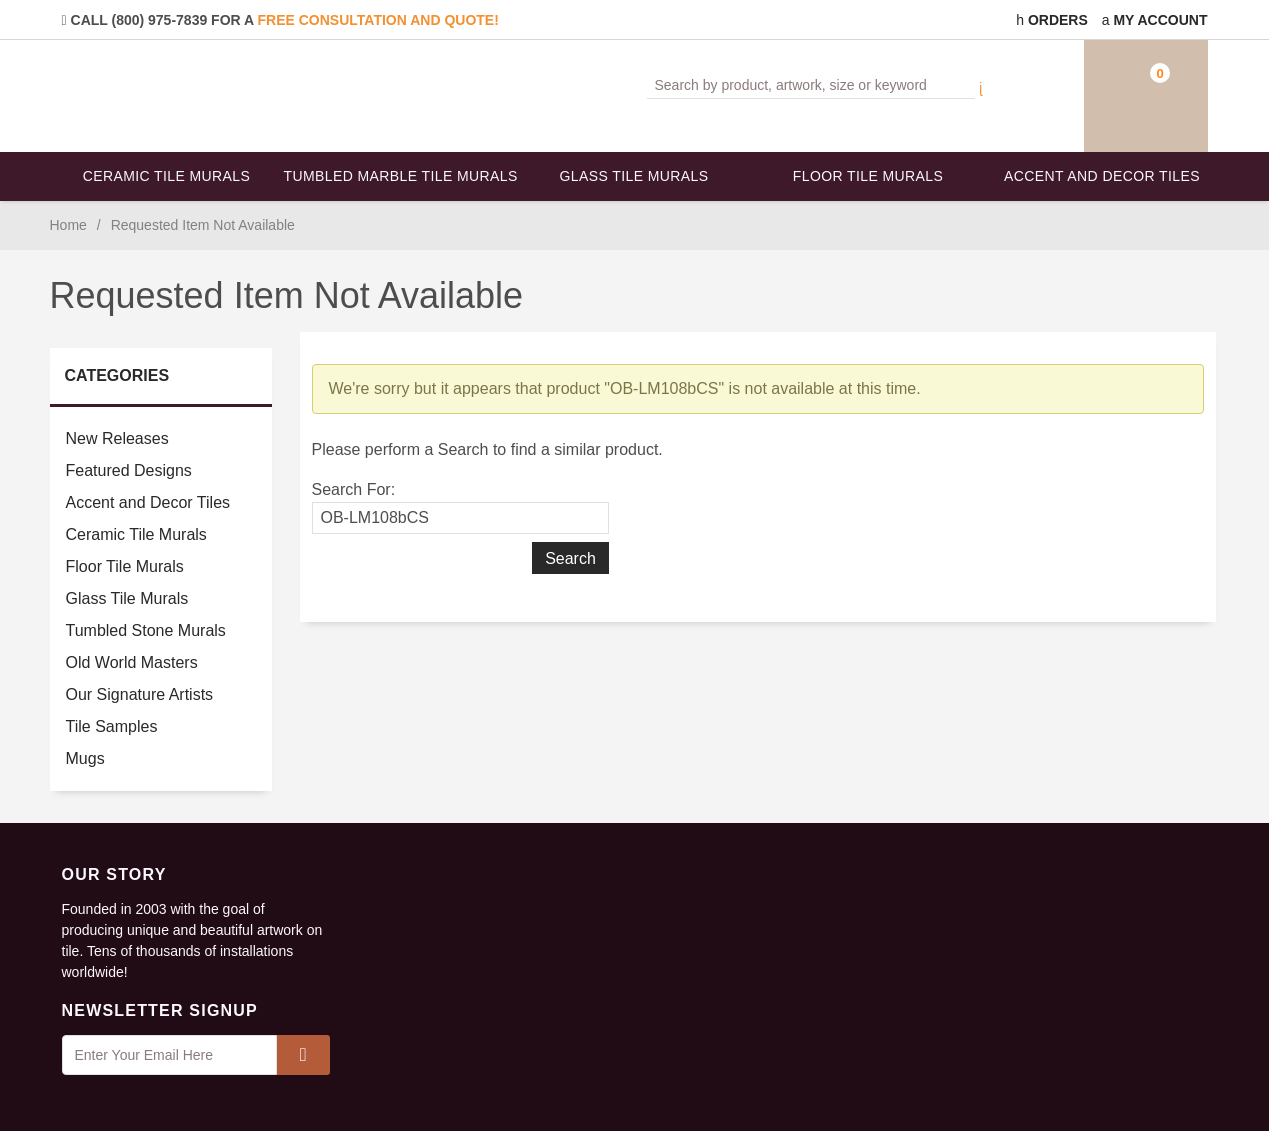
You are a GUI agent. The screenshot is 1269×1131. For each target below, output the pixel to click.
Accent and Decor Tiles (1102, 176)
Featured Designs (129, 470)
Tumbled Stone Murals (146, 630)
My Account (1155, 20)
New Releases (117, 438)
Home (68, 225)
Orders (1052, 20)
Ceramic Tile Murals (167, 176)
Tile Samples (112, 726)
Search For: (354, 489)
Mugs (85, 758)
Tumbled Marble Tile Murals (401, 176)
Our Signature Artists (140, 694)
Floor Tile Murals (868, 176)
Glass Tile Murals (634, 176)
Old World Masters (132, 662)
